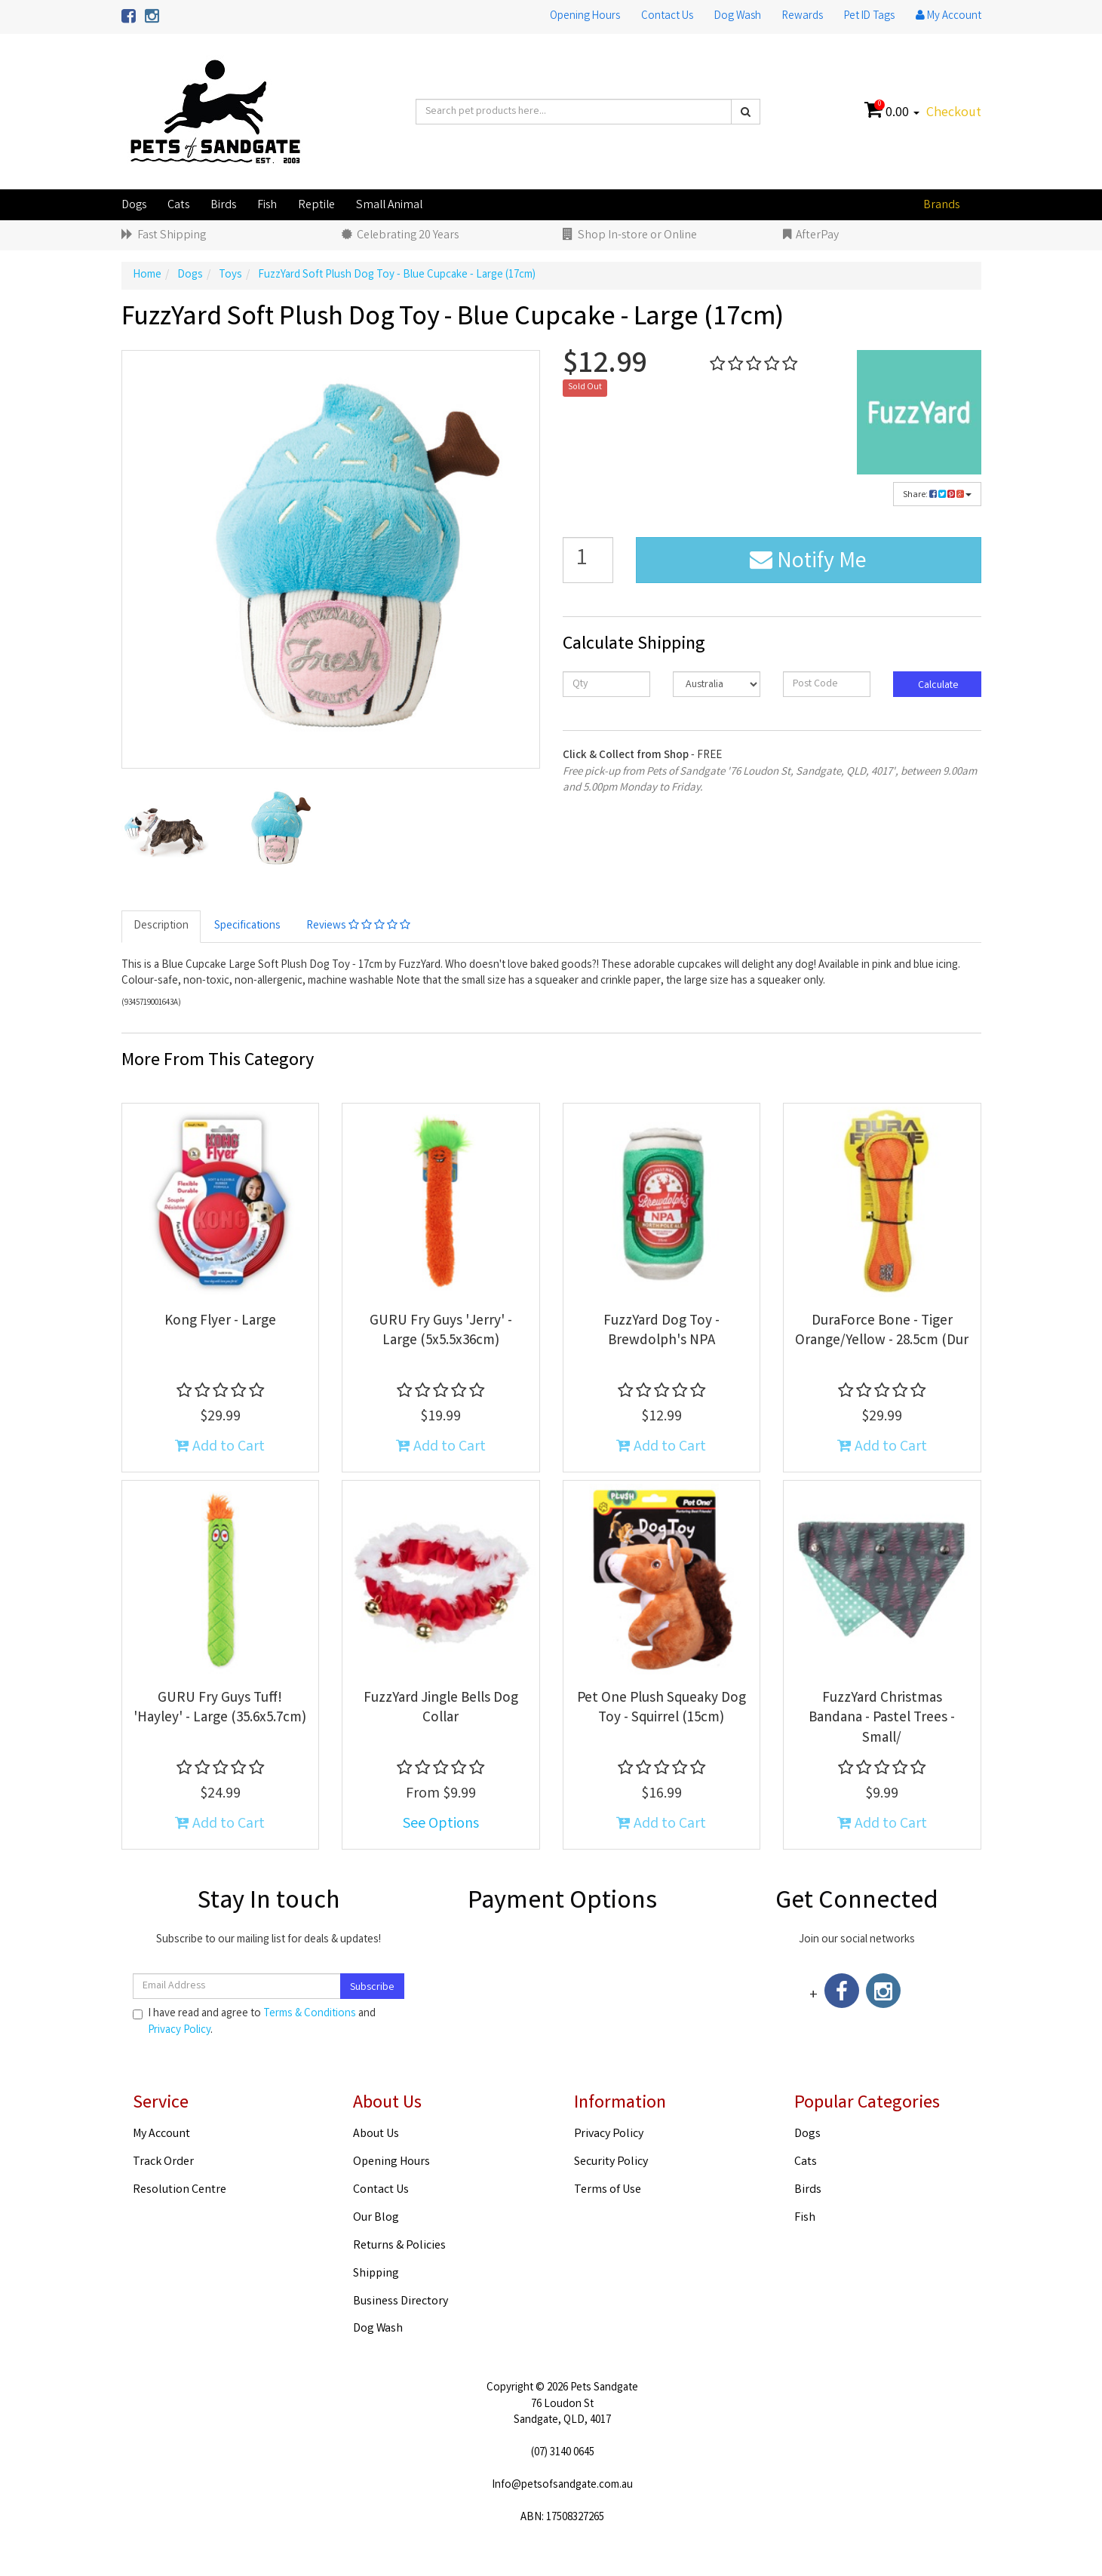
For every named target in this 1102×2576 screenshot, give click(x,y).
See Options (441, 1824)
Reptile (316, 205)
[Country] (716, 684)
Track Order (163, 2162)
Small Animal (389, 205)
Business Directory (400, 2301)
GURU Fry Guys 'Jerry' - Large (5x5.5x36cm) (441, 1331)
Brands (941, 205)
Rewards (802, 16)
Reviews (358, 926)
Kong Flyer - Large (220, 1321)
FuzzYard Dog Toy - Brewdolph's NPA (661, 1331)
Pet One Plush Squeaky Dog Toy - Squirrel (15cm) (661, 1709)
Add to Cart (220, 1447)
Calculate (937, 685)
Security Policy (611, 2162)
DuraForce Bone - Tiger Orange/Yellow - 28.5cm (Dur (881, 1331)
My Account (161, 2134)
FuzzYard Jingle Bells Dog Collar (441, 1709)
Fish (267, 205)
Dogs (133, 205)
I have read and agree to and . (254, 2022)
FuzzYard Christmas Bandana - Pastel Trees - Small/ (882, 1718)
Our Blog (376, 2218)
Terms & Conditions (309, 2014)
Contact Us (667, 16)
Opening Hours (585, 16)
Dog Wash (737, 16)
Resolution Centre (179, 2190)
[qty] (606, 684)
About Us (376, 2134)
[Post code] (826, 684)
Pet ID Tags (869, 16)
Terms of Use (607, 2190)
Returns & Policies (399, 2246)
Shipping (376, 2274)
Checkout (953, 113)
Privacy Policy (179, 2030)
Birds (223, 205)
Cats (178, 205)
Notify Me (808, 562)
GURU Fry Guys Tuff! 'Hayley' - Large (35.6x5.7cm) (220, 1709)
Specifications (247, 926)
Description (161, 926)
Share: (937, 495)
